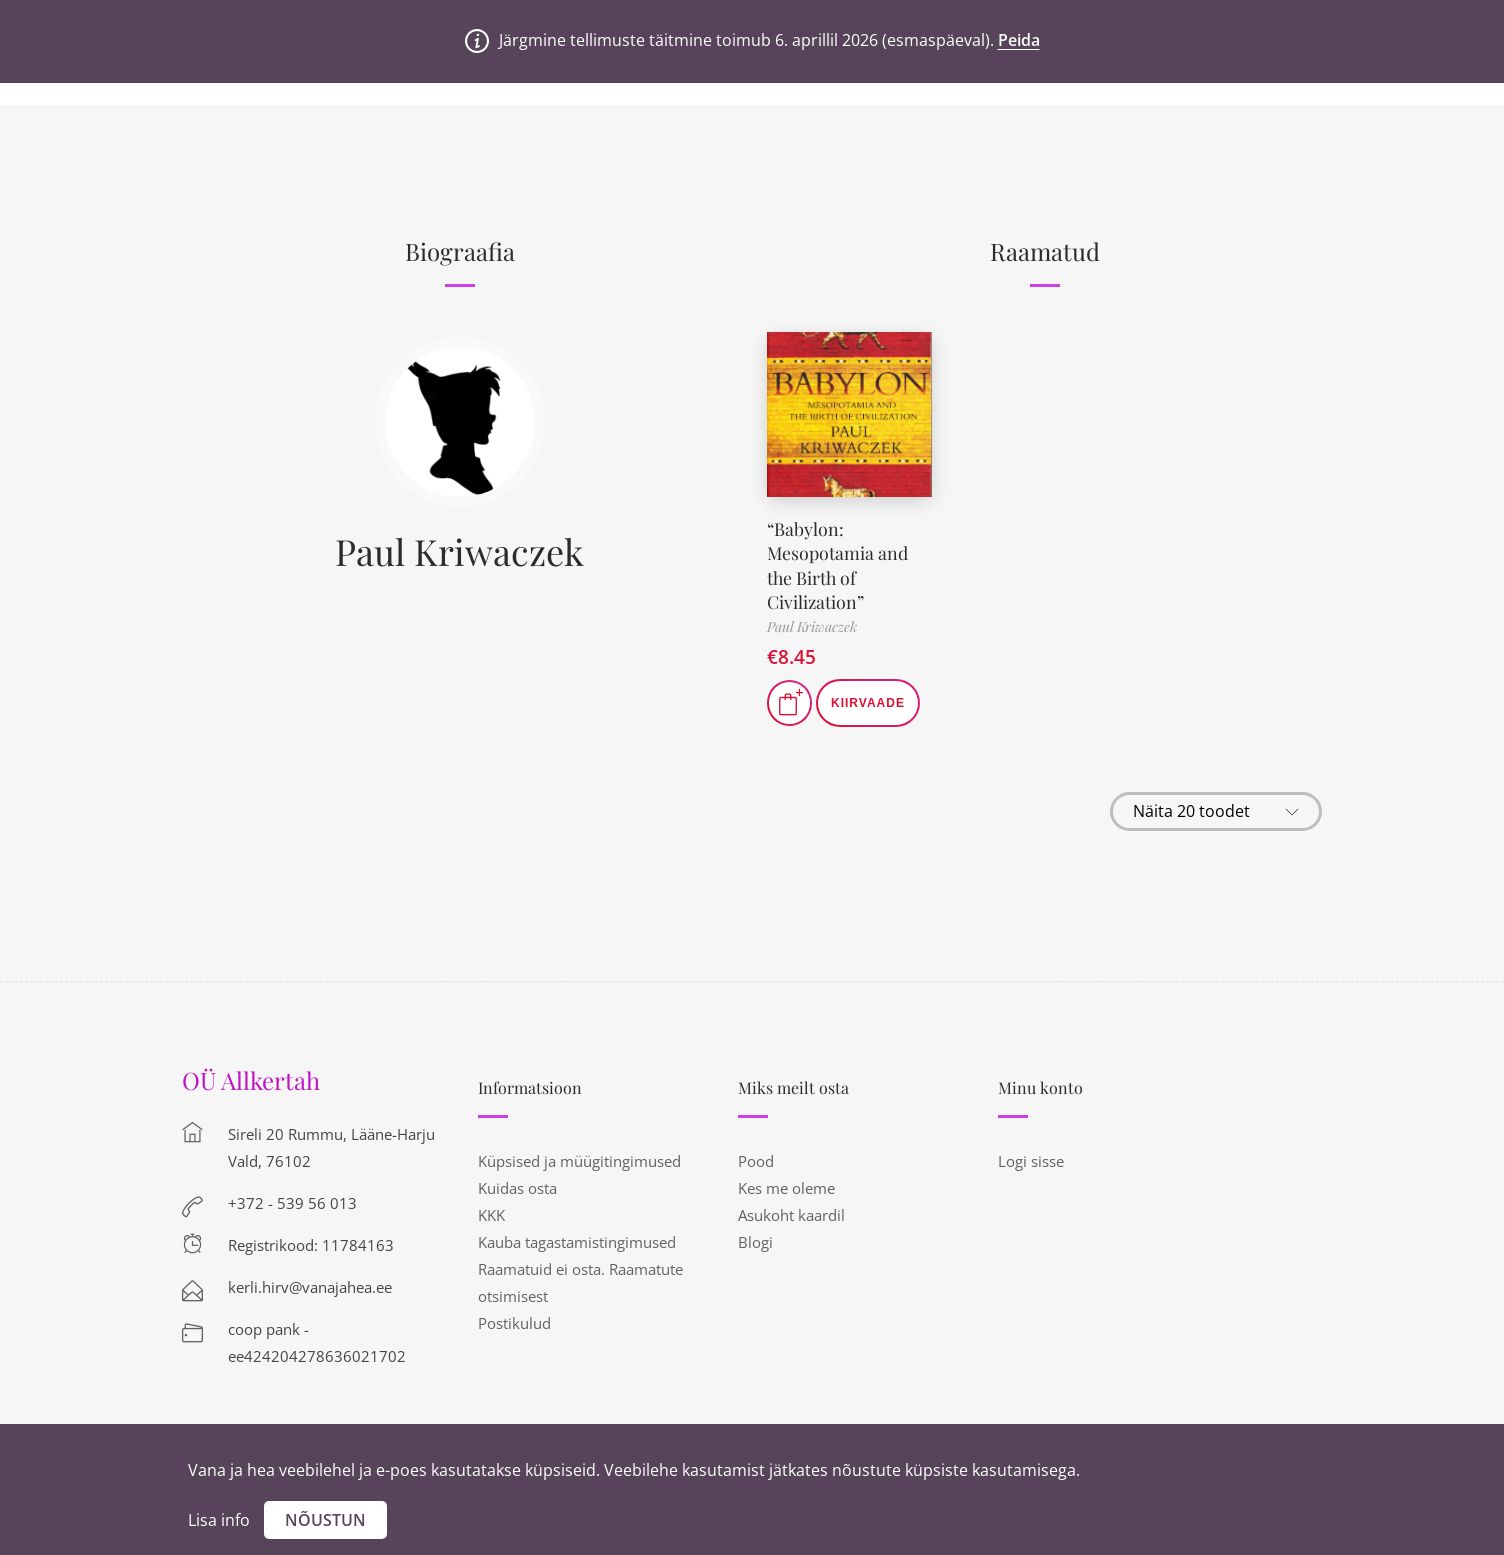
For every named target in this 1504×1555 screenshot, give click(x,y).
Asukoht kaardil (791, 1211)
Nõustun (325, 1520)
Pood (756, 1157)
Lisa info (219, 1520)
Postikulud (514, 1319)
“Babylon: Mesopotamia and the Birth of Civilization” (838, 563)
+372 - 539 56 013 (292, 1199)
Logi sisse (1031, 1157)
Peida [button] (1019, 40)
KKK (491, 1211)
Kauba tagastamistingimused (577, 1238)
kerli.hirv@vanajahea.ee (310, 1283)
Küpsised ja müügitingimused (579, 1157)
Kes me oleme (786, 1184)
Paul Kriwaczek (459, 551)
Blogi (755, 1238)
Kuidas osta (517, 1184)
